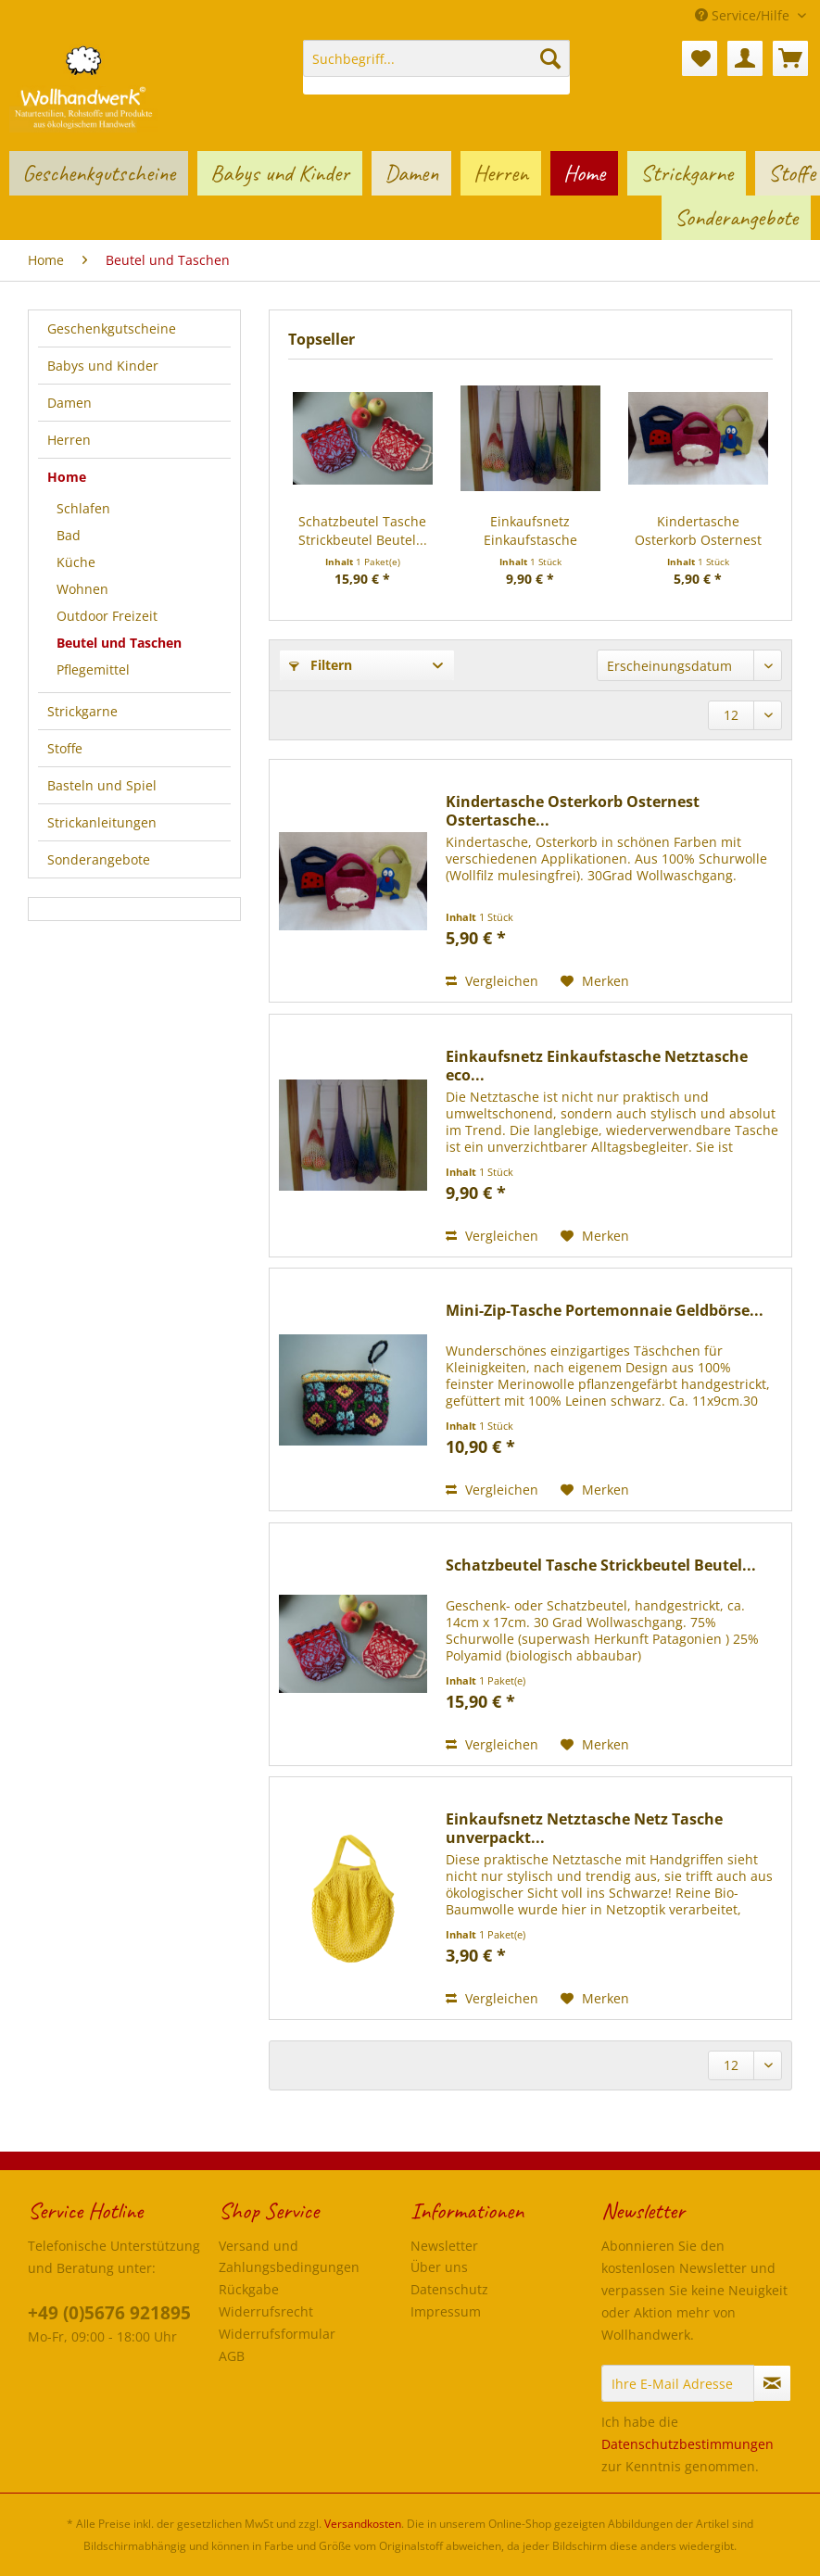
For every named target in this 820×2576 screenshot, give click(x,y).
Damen (69, 402)
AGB (232, 2356)
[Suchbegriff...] (436, 58)
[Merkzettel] (699, 58)
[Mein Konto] (744, 58)
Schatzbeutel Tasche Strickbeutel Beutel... (362, 530)
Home (66, 477)
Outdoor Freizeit (107, 616)
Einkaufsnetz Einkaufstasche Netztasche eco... (530, 530)
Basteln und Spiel (102, 785)
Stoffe (64, 748)
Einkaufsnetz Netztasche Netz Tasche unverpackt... (584, 1828)
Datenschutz (449, 2289)
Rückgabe (249, 2289)
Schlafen (83, 508)
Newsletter (444, 2245)
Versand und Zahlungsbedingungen (289, 2257)
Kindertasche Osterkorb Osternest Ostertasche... (698, 530)
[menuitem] (436, 67)
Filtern (320, 665)
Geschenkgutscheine (111, 328)
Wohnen (82, 589)
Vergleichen (492, 981)
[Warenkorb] (790, 58)
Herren (69, 439)
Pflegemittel (93, 669)
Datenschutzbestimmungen (687, 2444)
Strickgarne (82, 711)
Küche (76, 562)
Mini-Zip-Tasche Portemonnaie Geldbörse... (604, 1310)
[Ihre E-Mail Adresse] (677, 2383)
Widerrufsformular (277, 2333)
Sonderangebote (98, 859)
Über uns (439, 2267)
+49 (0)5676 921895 (109, 2313)
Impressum (445, 2311)
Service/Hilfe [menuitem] (744, 15)
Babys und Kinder (102, 365)
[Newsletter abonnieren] (772, 2383)
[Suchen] (550, 58)
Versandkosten (362, 2524)
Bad (69, 535)
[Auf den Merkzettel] (595, 981)
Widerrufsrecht (266, 2311)
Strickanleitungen (102, 822)
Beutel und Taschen (119, 642)
